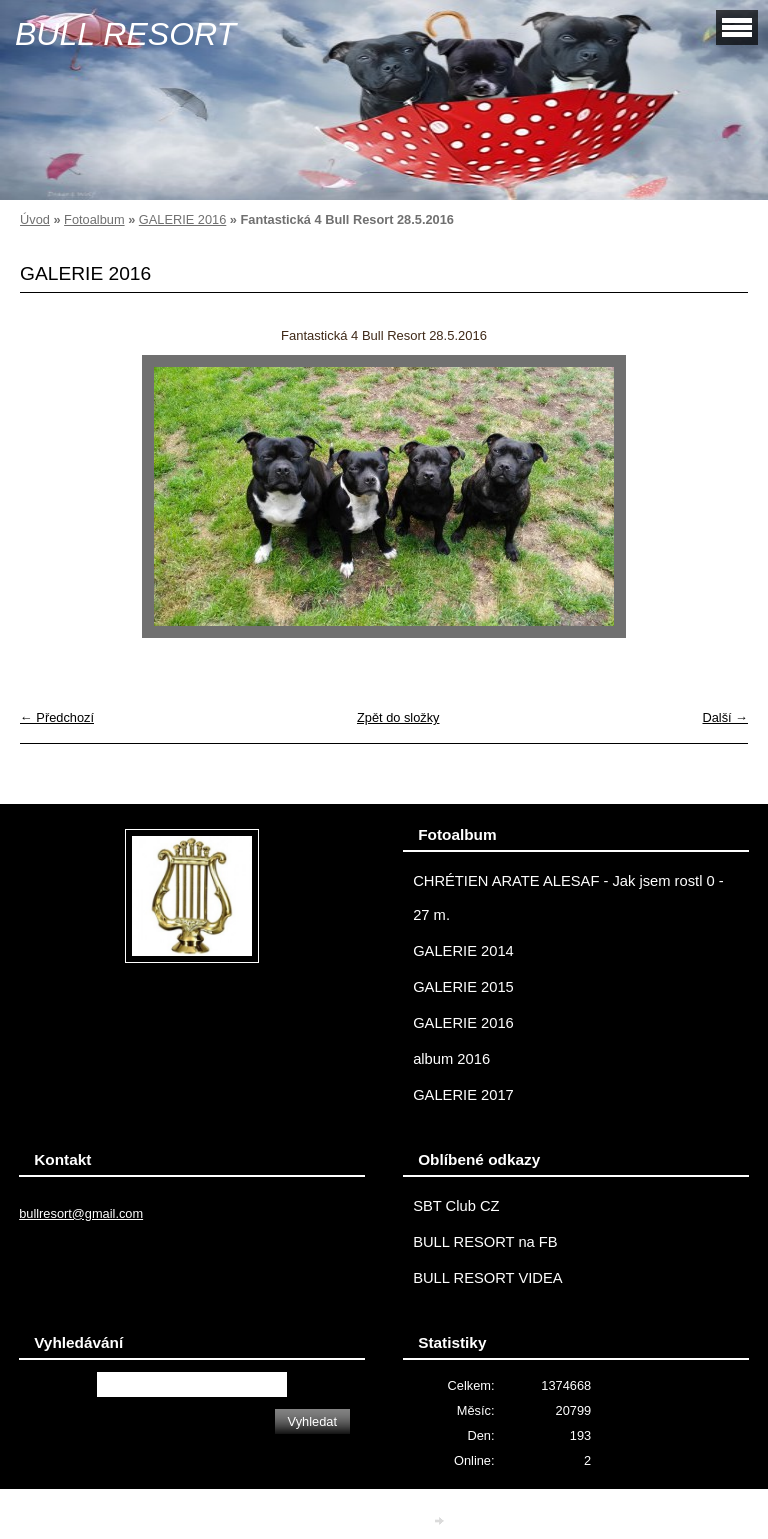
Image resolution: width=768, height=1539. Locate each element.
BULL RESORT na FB (485, 1242)
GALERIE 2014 (463, 951)
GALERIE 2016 (183, 219)
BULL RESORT (125, 34)
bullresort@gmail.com (81, 1213)
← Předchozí (57, 717)
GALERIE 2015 (463, 987)
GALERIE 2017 (463, 1095)
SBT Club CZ (456, 1206)
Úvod (35, 219)
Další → (725, 717)
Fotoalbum (94, 219)
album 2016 (451, 1059)
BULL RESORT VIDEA (487, 1278)
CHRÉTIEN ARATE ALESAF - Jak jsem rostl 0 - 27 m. (568, 898)
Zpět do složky (398, 717)
